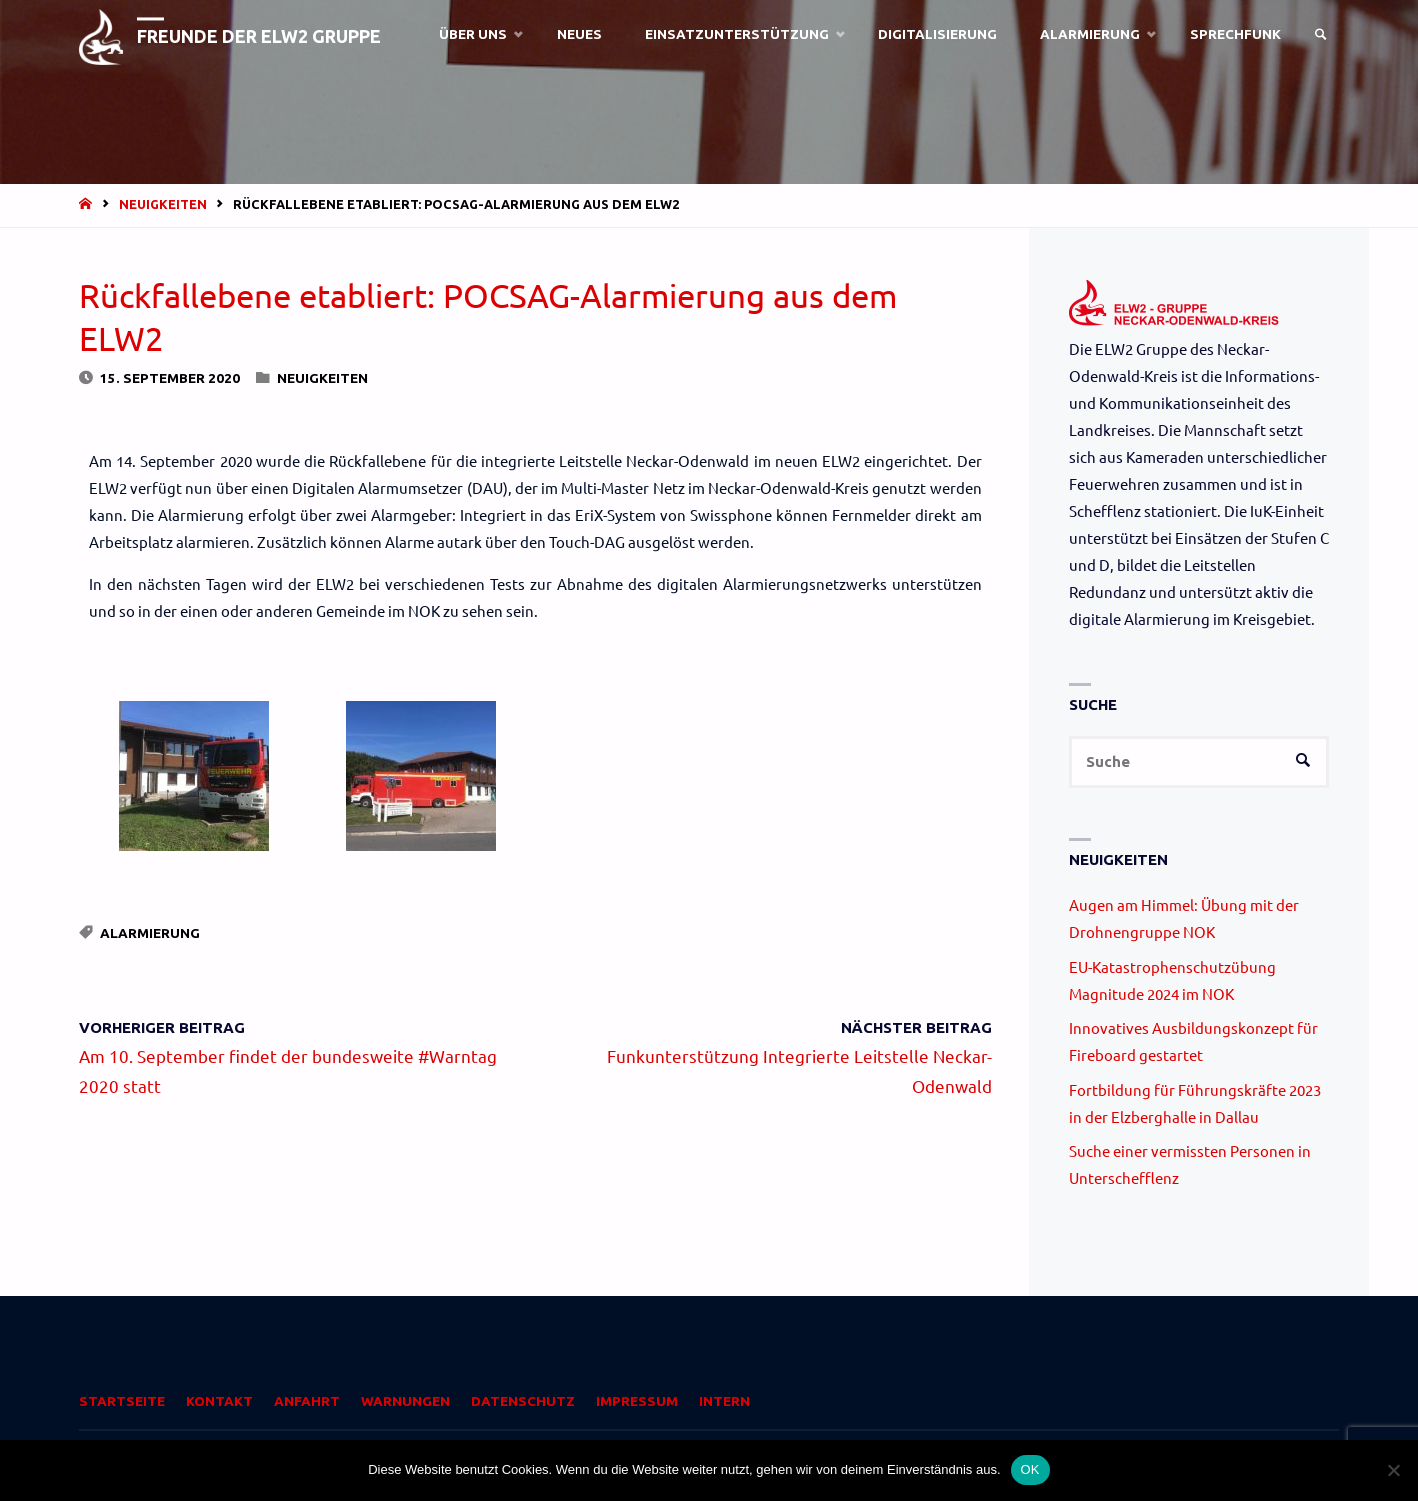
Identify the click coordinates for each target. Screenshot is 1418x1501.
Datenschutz (523, 1402)
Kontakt (219, 1402)
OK (1030, 1469)
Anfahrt (307, 1402)
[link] (1320, 35)
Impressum (637, 1402)
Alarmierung (150, 933)
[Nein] (1393, 1470)
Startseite (122, 1402)
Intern (724, 1402)
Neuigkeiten (163, 204)
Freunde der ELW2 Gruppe (261, 36)
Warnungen (405, 1402)
